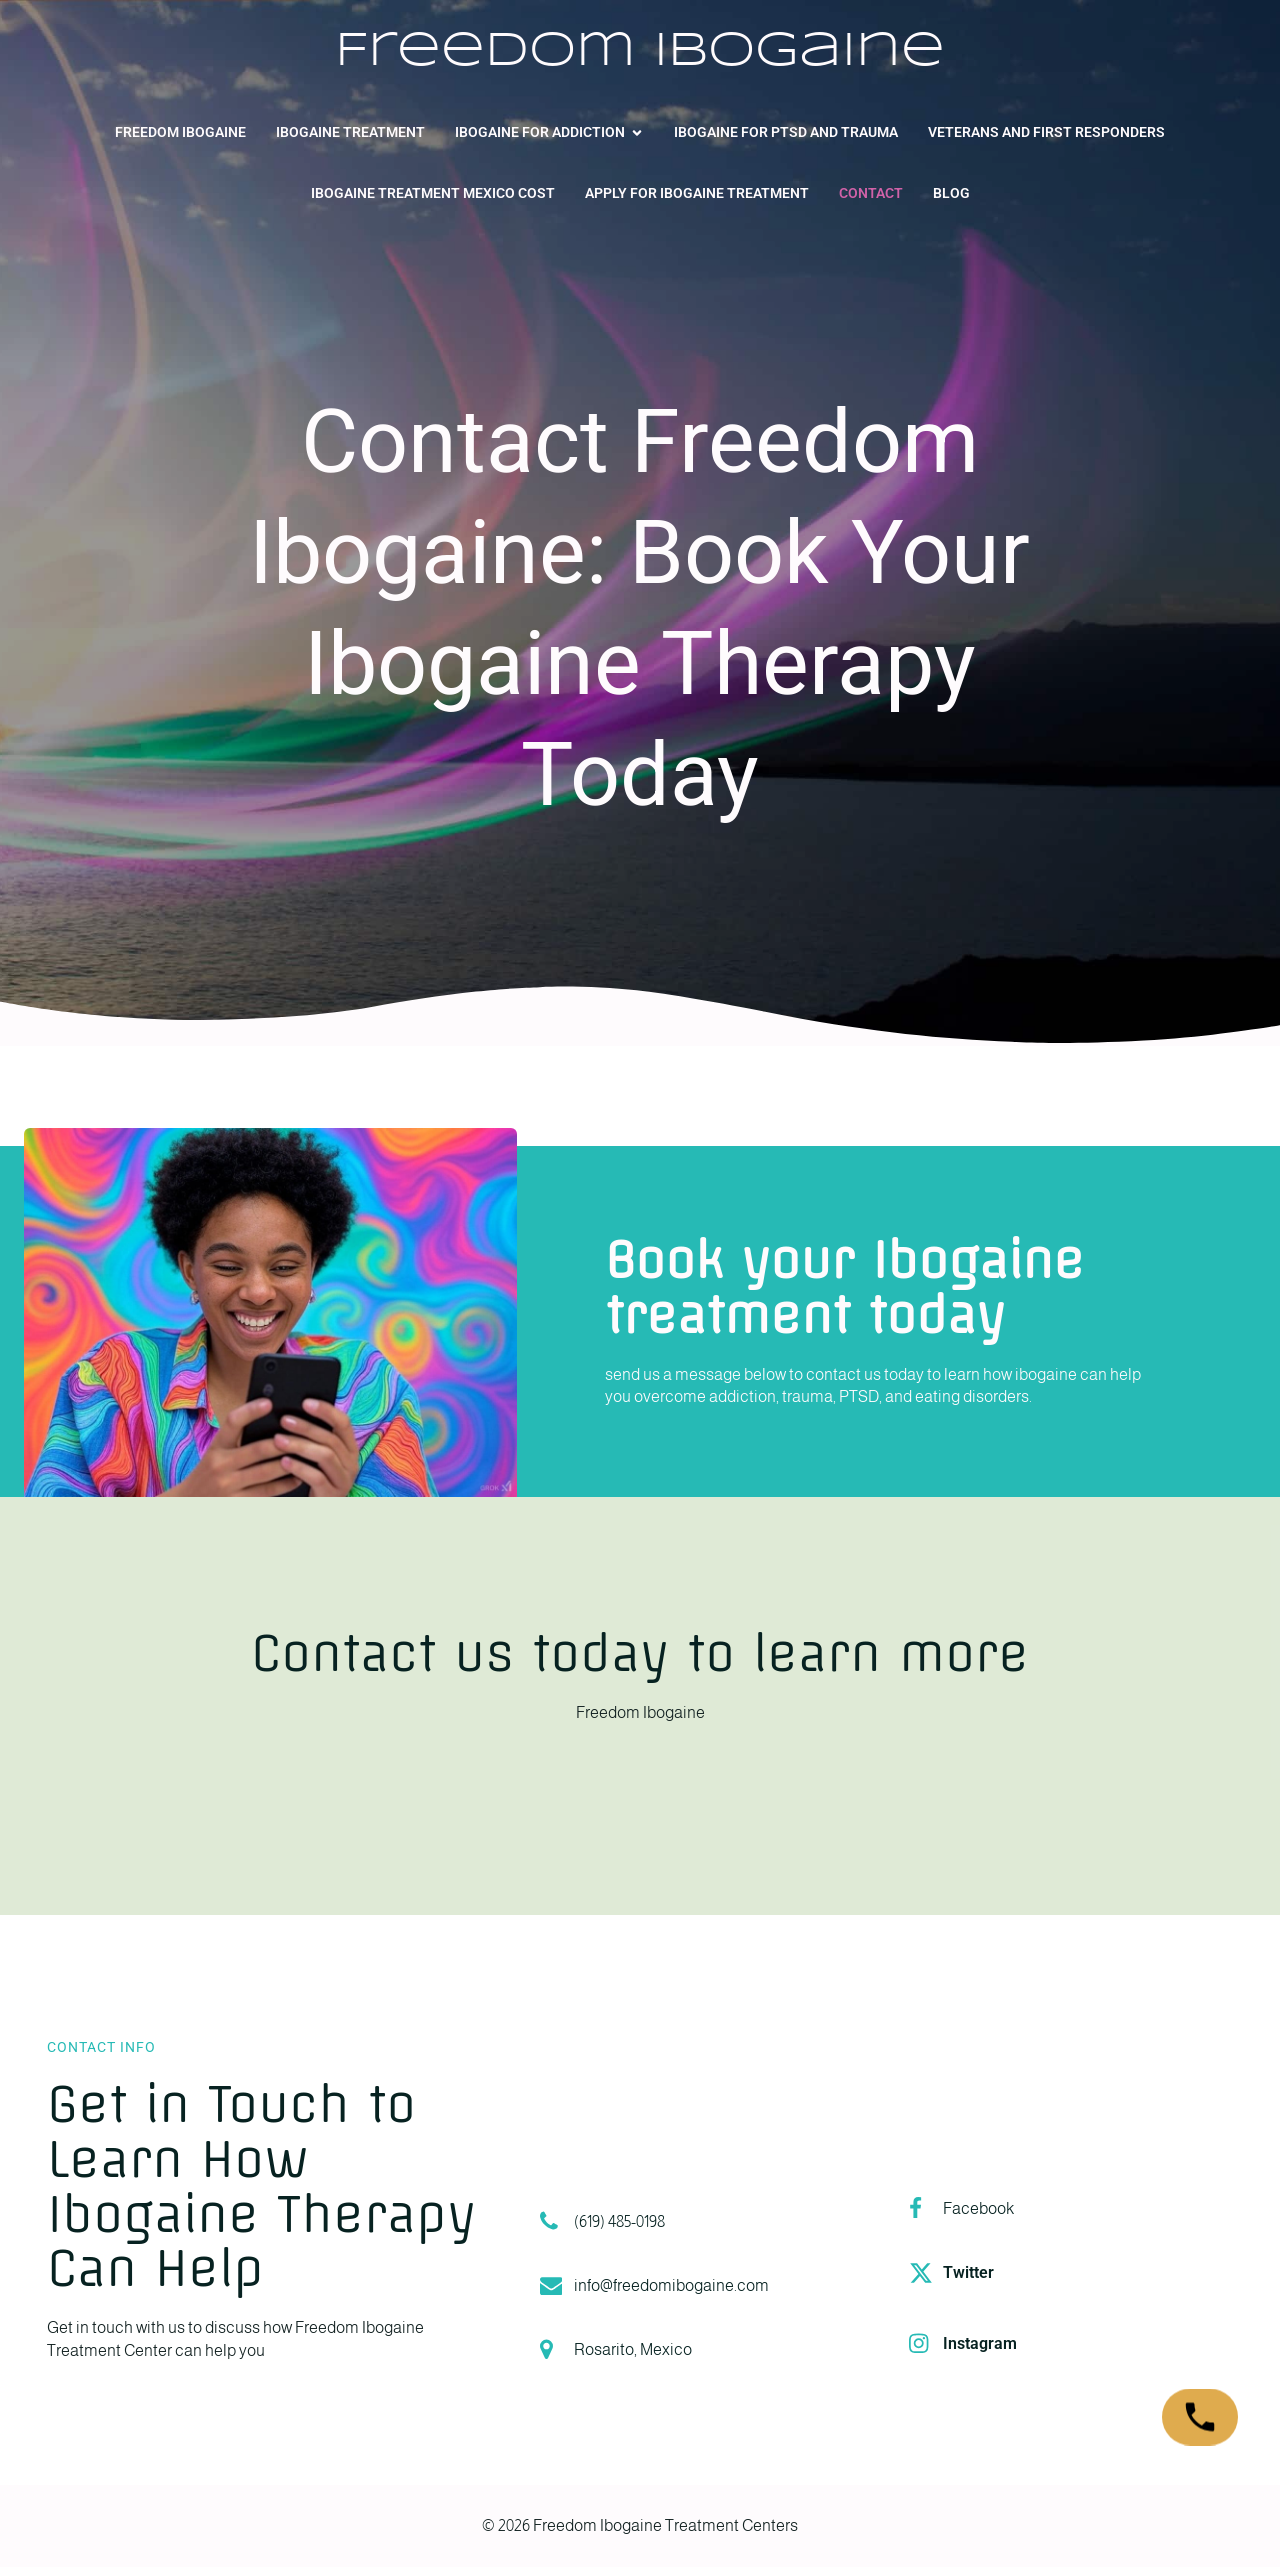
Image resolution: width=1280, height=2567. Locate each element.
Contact (871, 193)
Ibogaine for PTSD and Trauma (786, 132)
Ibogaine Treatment (350, 132)
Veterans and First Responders (1046, 132)
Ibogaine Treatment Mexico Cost (433, 193)
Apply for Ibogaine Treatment (697, 193)
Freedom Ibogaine (180, 132)
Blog (951, 193)
